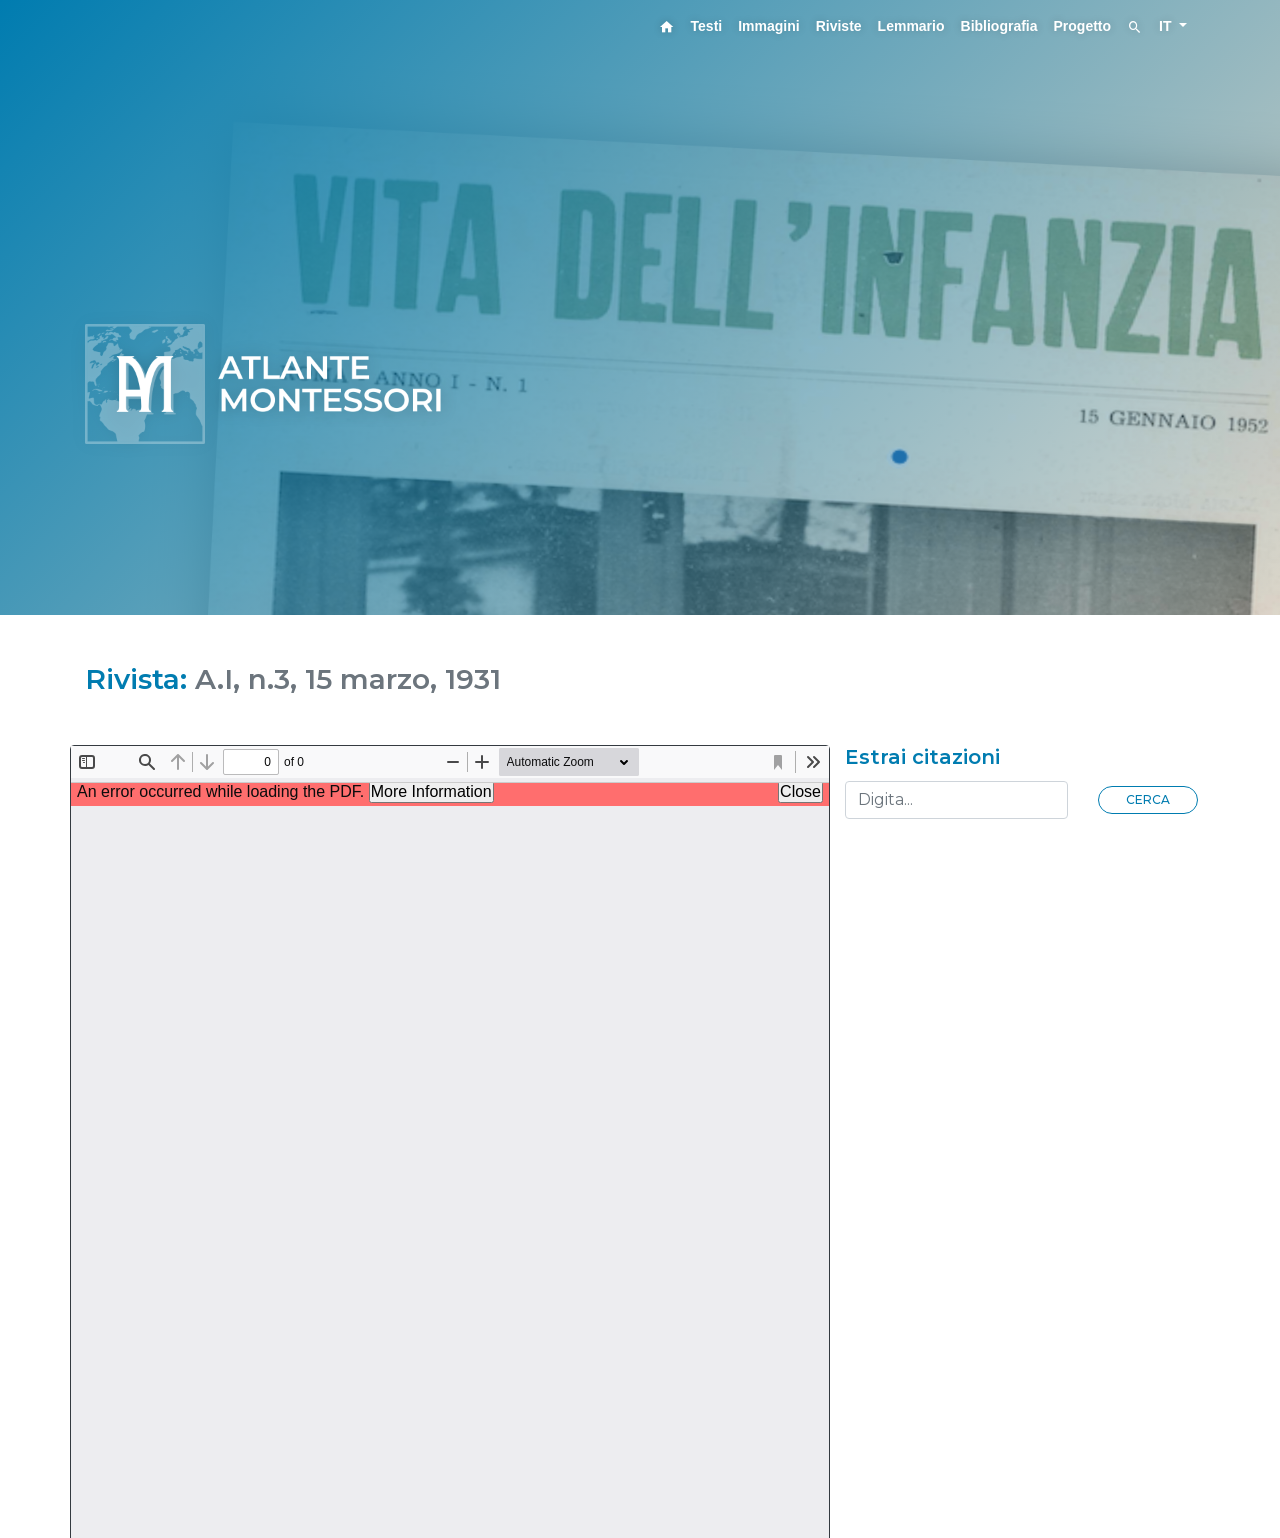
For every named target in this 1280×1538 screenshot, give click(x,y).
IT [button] (1167, 26)
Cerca (1148, 799)
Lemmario (911, 26)
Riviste (839, 26)
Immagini (768, 26)
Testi (707, 26)
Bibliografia (999, 26)
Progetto (1083, 26)
